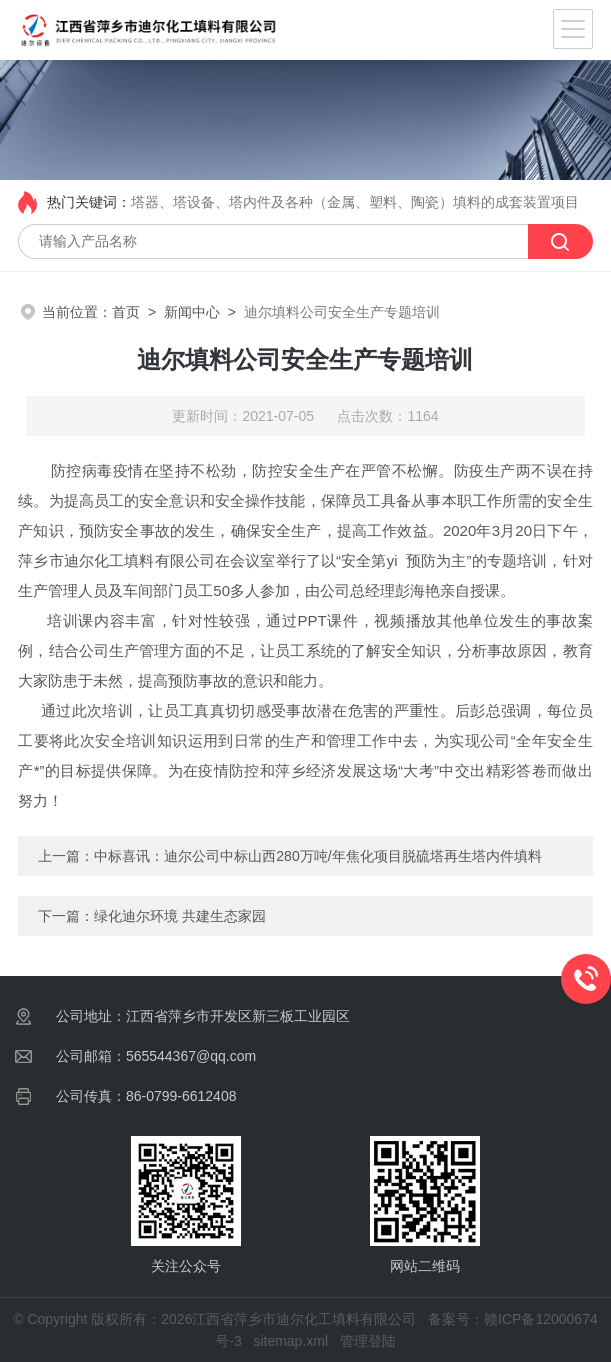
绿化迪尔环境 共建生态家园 (180, 916)
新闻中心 (192, 312)
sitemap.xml (290, 1341)
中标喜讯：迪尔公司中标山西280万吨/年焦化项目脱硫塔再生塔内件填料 (317, 856)
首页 (126, 312)
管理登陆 (368, 1341)
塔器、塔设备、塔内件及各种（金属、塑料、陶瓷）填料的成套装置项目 (355, 202)
